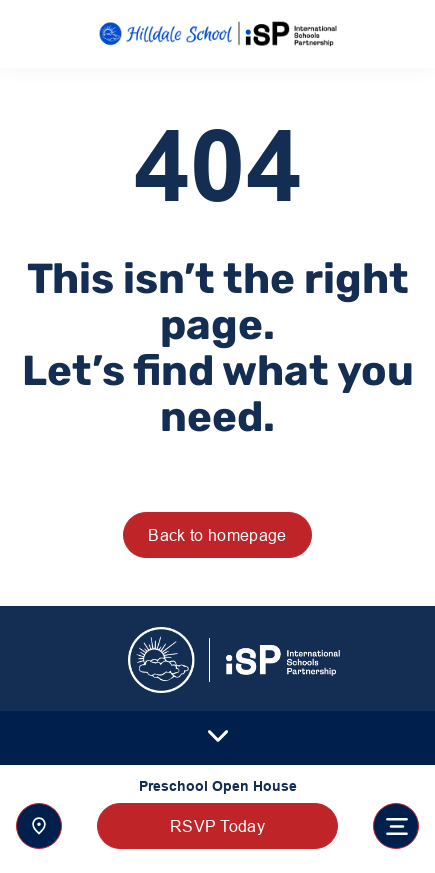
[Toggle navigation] (396, 826)
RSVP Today (217, 826)
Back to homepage (217, 535)
